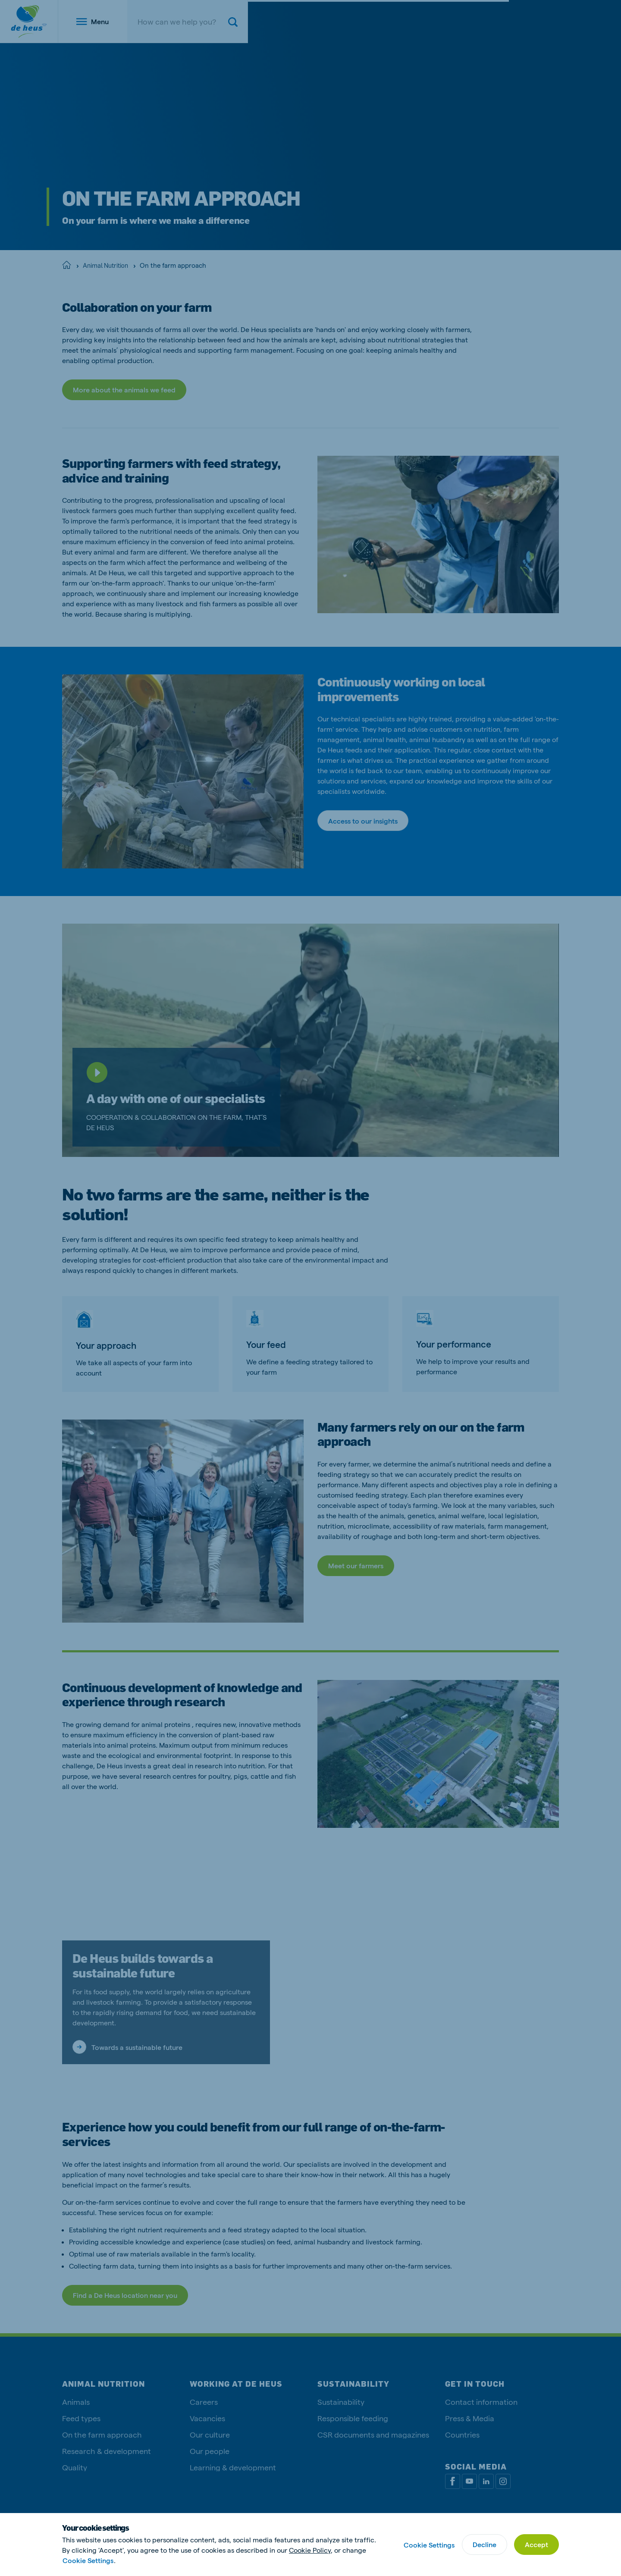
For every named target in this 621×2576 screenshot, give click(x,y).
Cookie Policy (310, 2550)
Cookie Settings (88, 2560)
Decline (484, 2544)
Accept (536, 2544)
